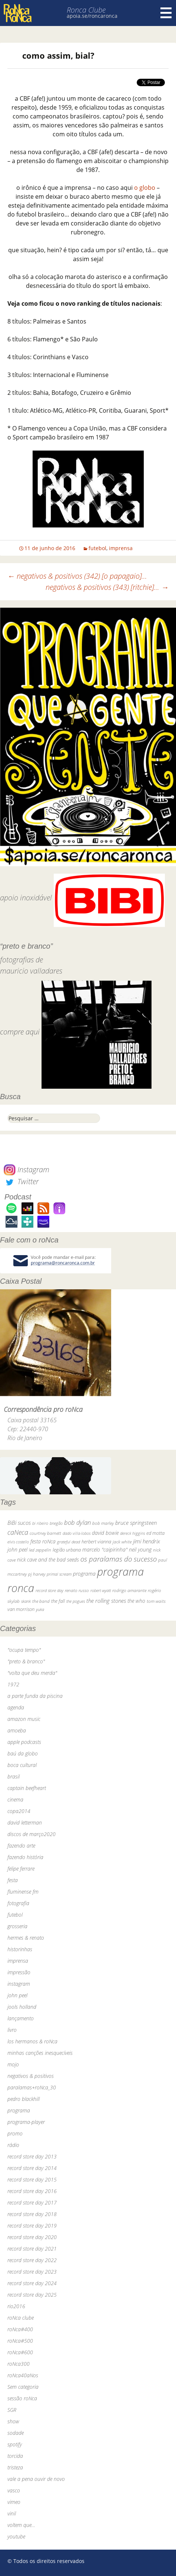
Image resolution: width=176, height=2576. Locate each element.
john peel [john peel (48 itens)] (17, 1549)
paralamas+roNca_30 (31, 2087)
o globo (144, 187)
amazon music (23, 1718)
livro (12, 2029)
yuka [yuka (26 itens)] (40, 1609)
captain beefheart (26, 1787)
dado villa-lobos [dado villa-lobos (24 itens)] (76, 1533)
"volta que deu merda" (32, 1672)
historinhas (19, 1949)
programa (18, 2110)
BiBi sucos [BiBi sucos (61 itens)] (19, 1522)
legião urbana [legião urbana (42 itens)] (67, 1549)
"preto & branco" (26, 1661)
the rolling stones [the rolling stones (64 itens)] (106, 1600)
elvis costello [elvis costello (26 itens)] (18, 1541)
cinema (15, 1799)
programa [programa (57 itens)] (84, 1573)
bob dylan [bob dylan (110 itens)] (77, 1522)
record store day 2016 (32, 2191)
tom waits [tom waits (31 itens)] (156, 1601)
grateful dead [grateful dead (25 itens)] (68, 1541)
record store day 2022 (32, 2260)
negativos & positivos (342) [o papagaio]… (77, 576)
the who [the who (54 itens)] (136, 1600)
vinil (11, 2513)
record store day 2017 (32, 2202)
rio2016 (16, 2306)
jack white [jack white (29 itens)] (122, 1541)
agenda (15, 1707)
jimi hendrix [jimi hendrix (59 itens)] (146, 1541)
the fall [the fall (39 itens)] (58, 1601)
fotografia (18, 1903)
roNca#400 (20, 2329)
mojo (13, 2064)
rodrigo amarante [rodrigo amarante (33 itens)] (129, 1590)
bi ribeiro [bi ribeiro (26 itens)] (40, 1523)
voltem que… (21, 2524)
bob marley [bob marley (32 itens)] (103, 1523)
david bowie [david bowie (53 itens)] (105, 1532)
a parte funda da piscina (35, 1695)
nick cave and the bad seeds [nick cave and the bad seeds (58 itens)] (48, 1559)
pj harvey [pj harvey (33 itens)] (36, 1574)
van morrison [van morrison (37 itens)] (20, 1609)
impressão (18, 1972)
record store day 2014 (32, 2167)
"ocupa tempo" (24, 1649)
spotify (14, 2444)
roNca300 (18, 2363)
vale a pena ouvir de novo (36, 2478)
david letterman (24, 1822)
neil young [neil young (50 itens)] (140, 1549)
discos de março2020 (31, 1834)
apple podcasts (24, 1741)
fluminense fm (23, 1891)
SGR (11, 2409)
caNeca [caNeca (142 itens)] (17, 1532)
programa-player (26, 2121)
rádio (13, 2144)
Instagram (26, 1169)
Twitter (21, 1181)
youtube (16, 2536)
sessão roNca (22, 2398)
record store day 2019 (32, 2225)
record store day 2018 (32, 2214)
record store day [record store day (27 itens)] (49, 1590)
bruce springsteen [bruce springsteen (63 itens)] (136, 1522)
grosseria (17, 1926)
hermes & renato (25, 1937)
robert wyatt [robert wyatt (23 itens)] (100, 1590)
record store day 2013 (32, 2156)
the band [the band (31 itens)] (41, 1601)
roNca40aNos (22, 2375)
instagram (18, 1983)
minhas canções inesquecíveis (40, 2052)
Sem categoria (23, 2386)
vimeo (13, 2501)
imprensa (121, 548)
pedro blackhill (23, 2098)
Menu (166, 13)
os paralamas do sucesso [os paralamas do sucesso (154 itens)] (118, 1558)
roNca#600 (20, 2352)
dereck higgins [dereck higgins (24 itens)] (132, 1533)
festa (12, 1880)
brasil (13, 1776)
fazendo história (25, 1857)
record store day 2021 (32, 2248)
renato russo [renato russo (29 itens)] (77, 1590)
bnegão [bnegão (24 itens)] (56, 1523)
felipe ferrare (20, 1868)
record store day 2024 (32, 2283)
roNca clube (20, 2317)
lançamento (20, 2018)
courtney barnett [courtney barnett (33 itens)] (45, 1533)
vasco (13, 2490)
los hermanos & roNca (32, 2041)
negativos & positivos (30, 2075)
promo (15, 2133)
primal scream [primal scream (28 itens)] (59, 1574)
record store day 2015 (32, 2179)
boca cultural (22, 1764)
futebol (97, 548)
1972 (13, 1684)
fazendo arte (21, 1845)
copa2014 (18, 1811)
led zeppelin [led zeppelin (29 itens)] (40, 1550)
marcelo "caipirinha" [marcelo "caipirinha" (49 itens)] (104, 1549)
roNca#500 (20, 2340)
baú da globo (22, 1753)
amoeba (16, 1730)
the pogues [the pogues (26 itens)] (75, 1601)
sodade (15, 2432)
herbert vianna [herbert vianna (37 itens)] (96, 1542)
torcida (15, 2455)
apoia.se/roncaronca (92, 15)
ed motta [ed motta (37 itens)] (155, 1533)
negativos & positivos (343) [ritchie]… (107, 587)
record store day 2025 (32, 2294)
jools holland (21, 2006)
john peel (17, 1995)
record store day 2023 (32, 2271)
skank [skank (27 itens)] (26, 1601)
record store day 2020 (32, 2237)
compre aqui (20, 1032)
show (13, 2421)
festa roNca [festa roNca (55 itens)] (43, 1541)
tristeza (15, 2467)
